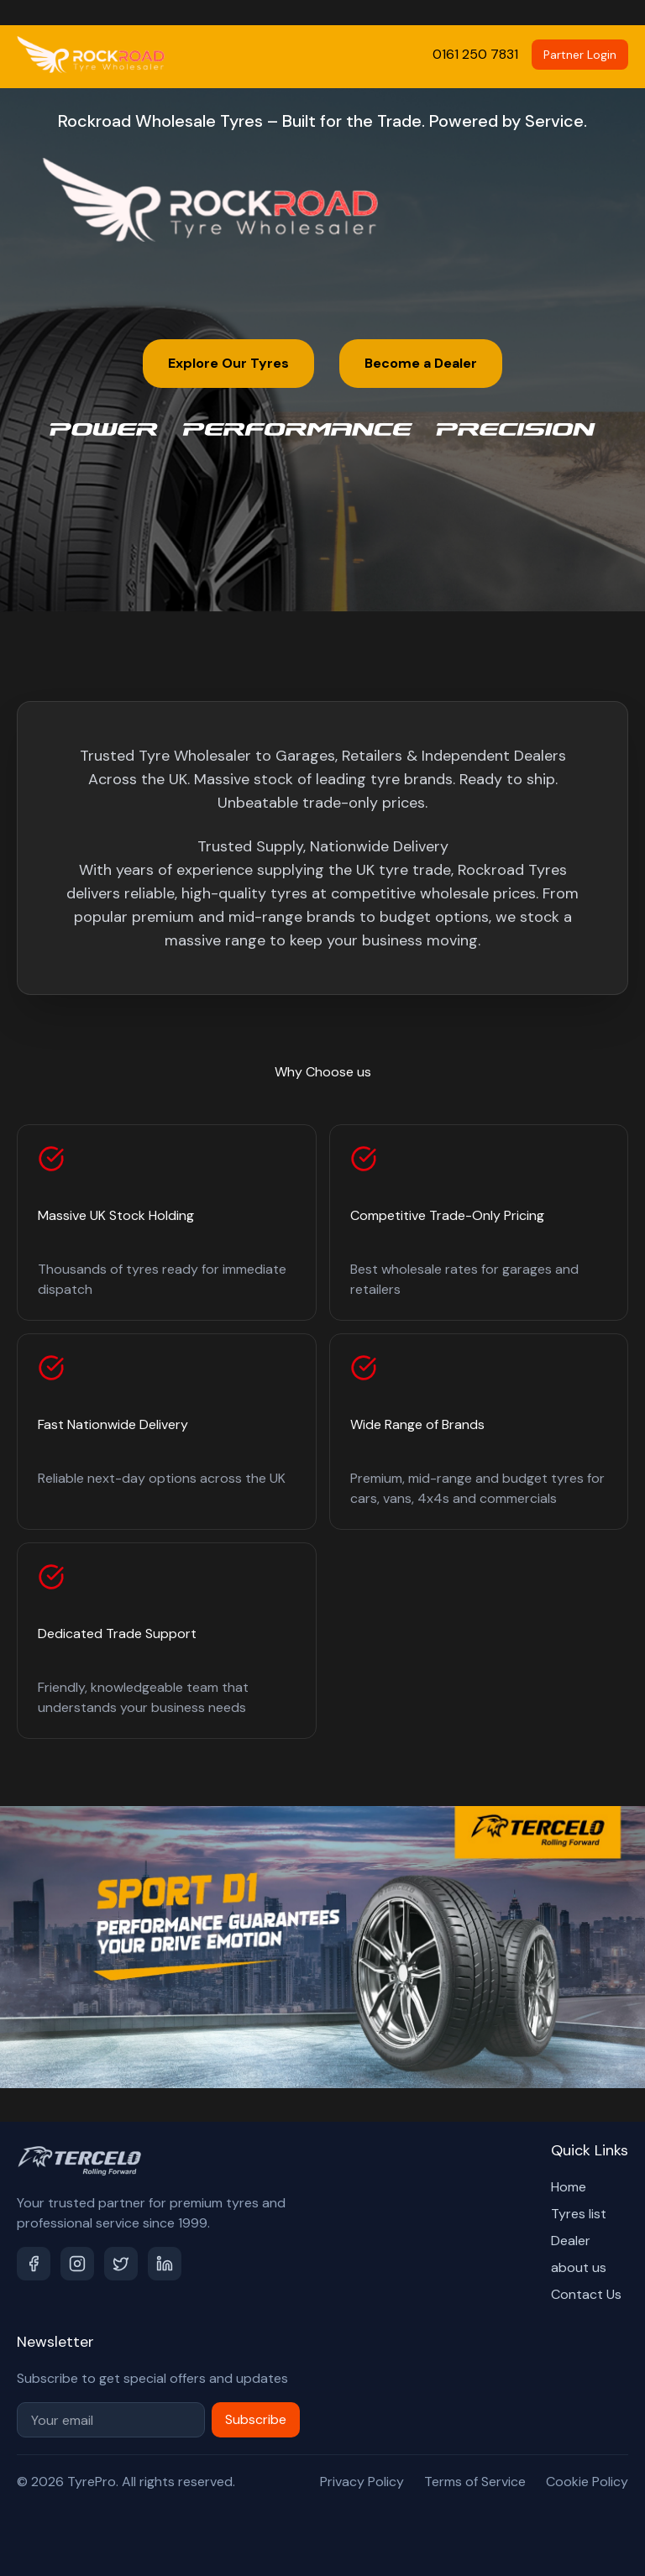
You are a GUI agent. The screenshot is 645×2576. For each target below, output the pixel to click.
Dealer (570, 2240)
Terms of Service (475, 2481)
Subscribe (255, 2419)
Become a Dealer (420, 363)
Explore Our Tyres (228, 363)
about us (578, 2267)
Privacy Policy (362, 2481)
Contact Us (586, 2294)
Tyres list (578, 2214)
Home (568, 2187)
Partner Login (579, 54)
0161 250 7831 (475, 54)
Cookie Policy (587, 2481)
